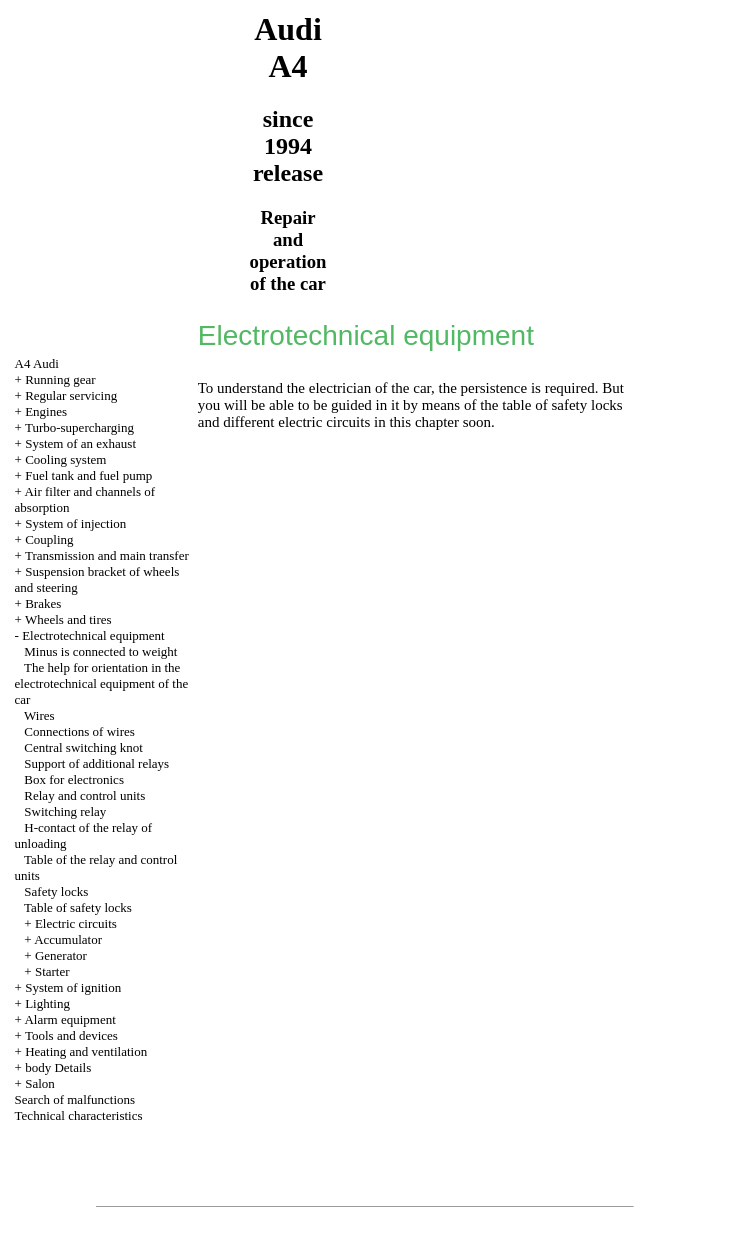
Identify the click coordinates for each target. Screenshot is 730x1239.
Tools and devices (71, 1035)
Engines (46, 411)
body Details (58, 1067)
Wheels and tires (68, 619)
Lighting (47, 1003)
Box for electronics (74, 779)
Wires (39, 715)
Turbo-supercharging (79, 427)
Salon (40, 1083)
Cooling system (65, 459)
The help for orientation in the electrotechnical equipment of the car (102, 683)
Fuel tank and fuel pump (88, 475)
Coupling (49, 539)
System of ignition (73, 987)
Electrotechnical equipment (93, 635)
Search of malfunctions (75, 1099)
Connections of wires (79, 731)
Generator (61, 955)
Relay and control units (84, 795)
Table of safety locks (78, 907)
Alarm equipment (69, 1019)
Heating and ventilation (86, 1051)
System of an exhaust (80, 443)
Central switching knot (83, 747)
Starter (52, 971)
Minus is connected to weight (100, 651)
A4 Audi (37, 363)
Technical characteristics (79, 1115)
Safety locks (56, 891)
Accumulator (68, 939)
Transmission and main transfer (107, 555)
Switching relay (65, 811)
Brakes (43, 603)
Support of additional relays (96, 763)
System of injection (75, 523)
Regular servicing (71, 395)
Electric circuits (76, 923)
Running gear (60, 379)
